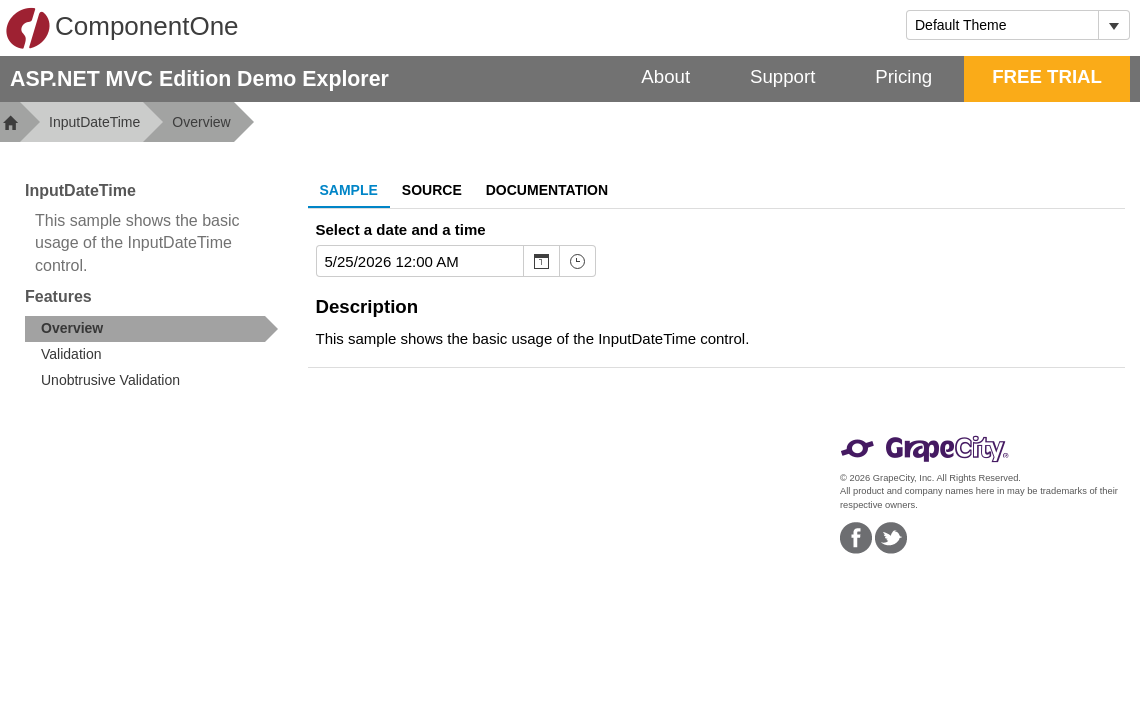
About (665, 76)
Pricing (903, 76)
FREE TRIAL (1047, 76)
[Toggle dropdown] (1113, 25)
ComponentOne (122, 28)
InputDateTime (94, 122)
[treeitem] (151, 329)
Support (782, 76)
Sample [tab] (349, 190)
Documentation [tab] (547, 190)
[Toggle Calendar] (541, 261)
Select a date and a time (401, 229)
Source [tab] (432, 190)
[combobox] (1002, 25)
